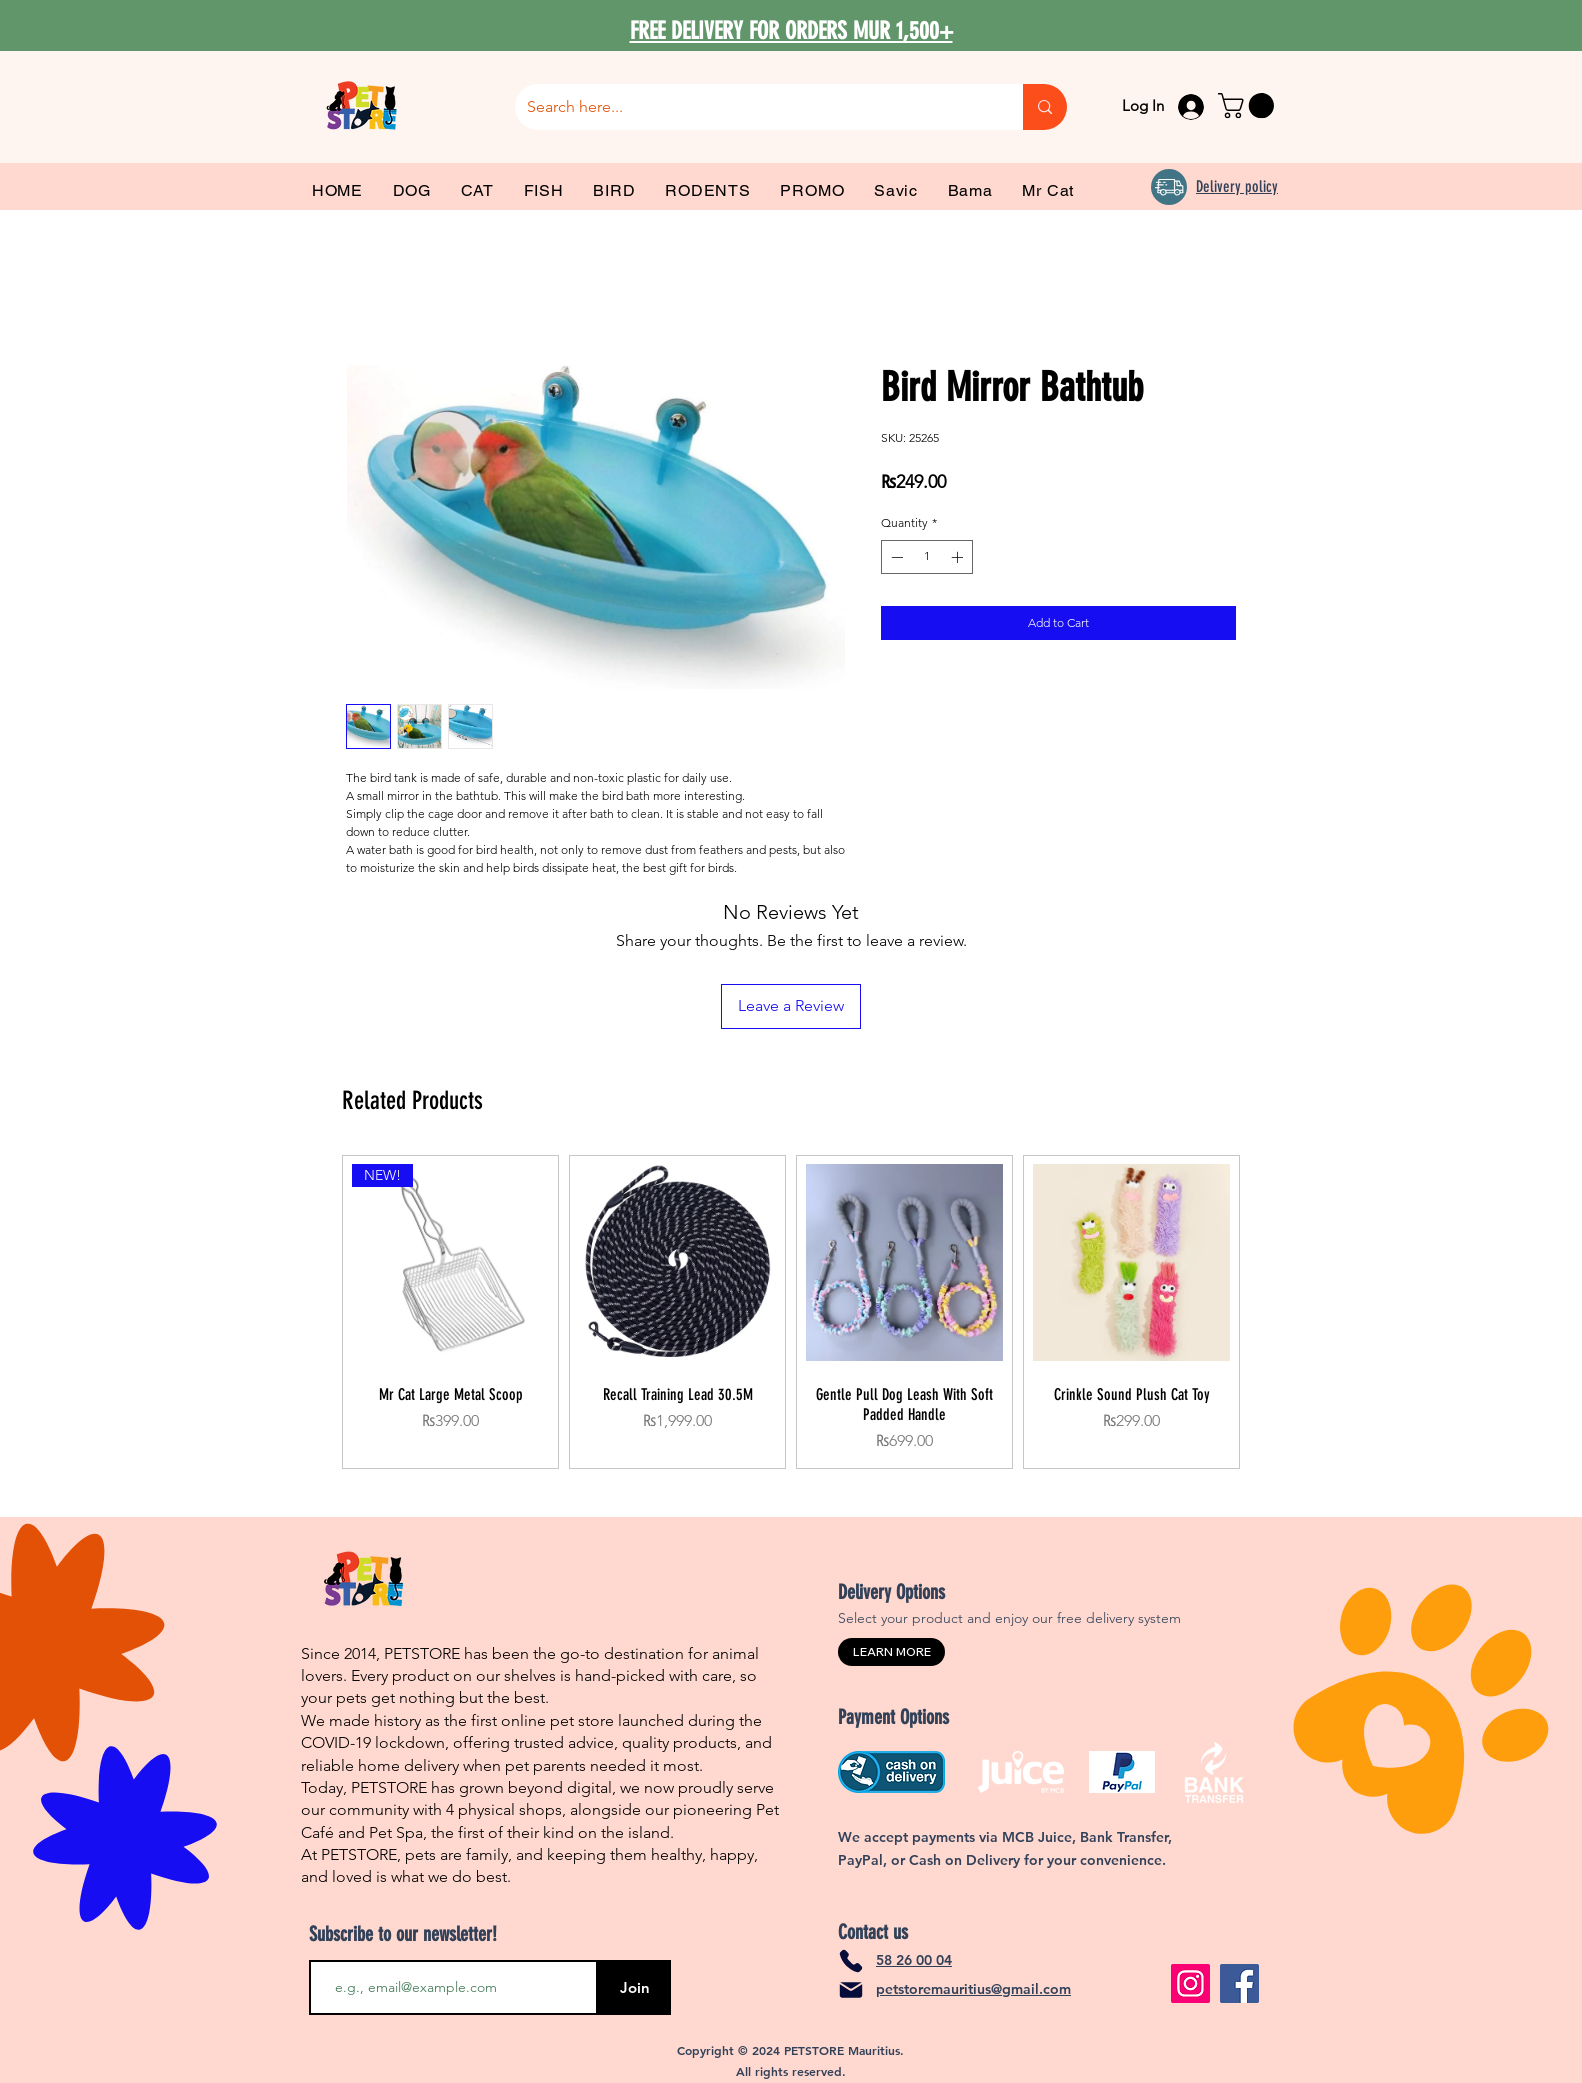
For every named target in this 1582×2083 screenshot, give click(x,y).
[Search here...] (754, 107)
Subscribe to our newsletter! (403, 1934)
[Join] (634, 1987)
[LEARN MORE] (891, 1652)
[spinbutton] (927, 557)
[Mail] (851, 1990)
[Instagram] (1190, 1983)
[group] (791, 1312)
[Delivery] (1169, 187)
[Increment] (959, 557)
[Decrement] (895, 557)
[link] (1249, 105)
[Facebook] (1239, 1983)
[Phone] (851, 1961)
